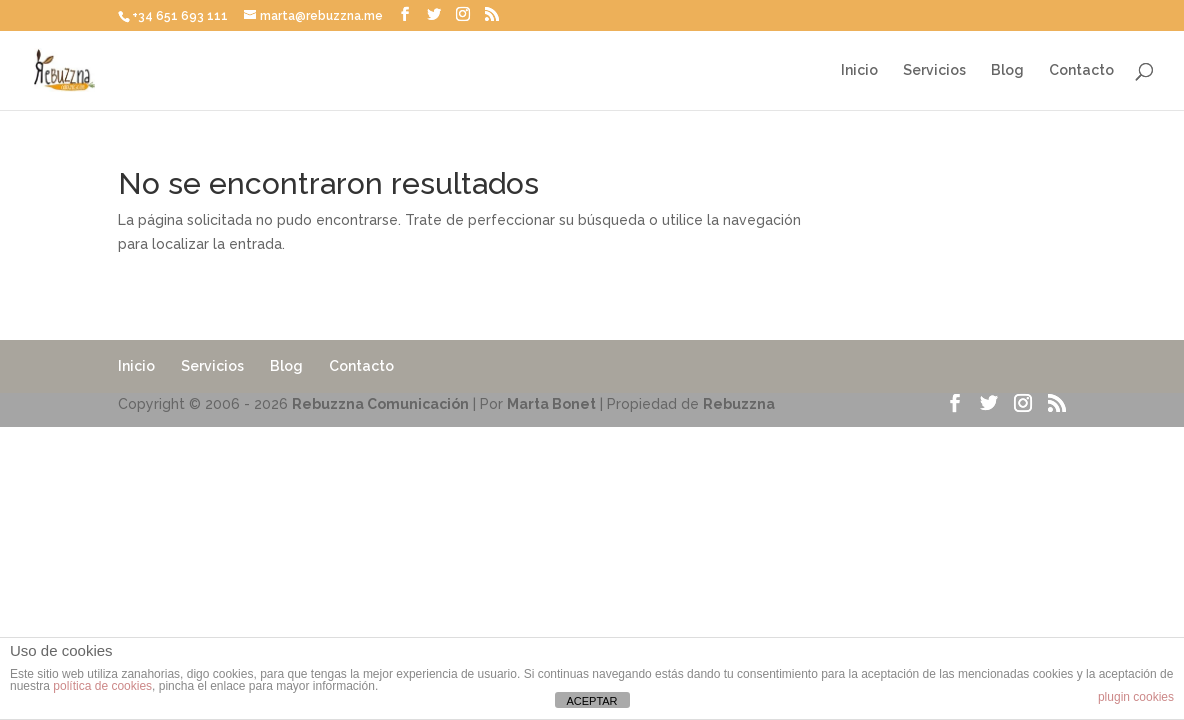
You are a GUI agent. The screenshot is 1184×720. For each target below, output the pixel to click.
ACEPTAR (591, 701)
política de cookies (102, 686)
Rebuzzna (739, 404)
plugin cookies (1136, 697)
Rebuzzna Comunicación (380, 404)
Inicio (859, 70)
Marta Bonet (551, 404)
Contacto (1081, 70)
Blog (1007, 70)
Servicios (934, 70)
